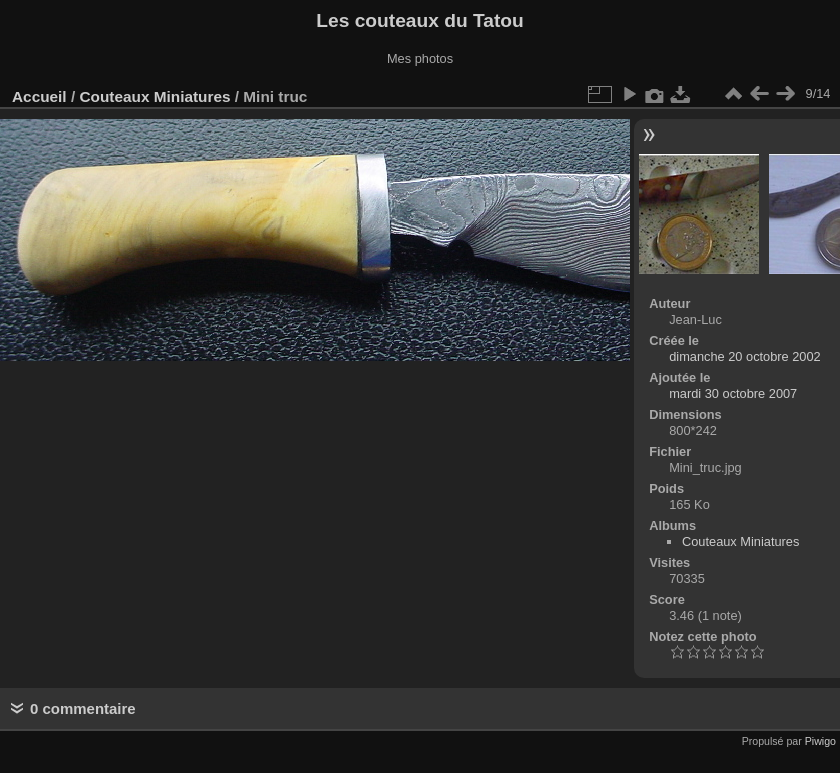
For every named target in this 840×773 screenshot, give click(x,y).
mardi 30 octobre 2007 (733, 393)
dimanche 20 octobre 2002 (745, 356)
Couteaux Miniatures (154, 96)
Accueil (39, 96)
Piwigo (820, 741)
